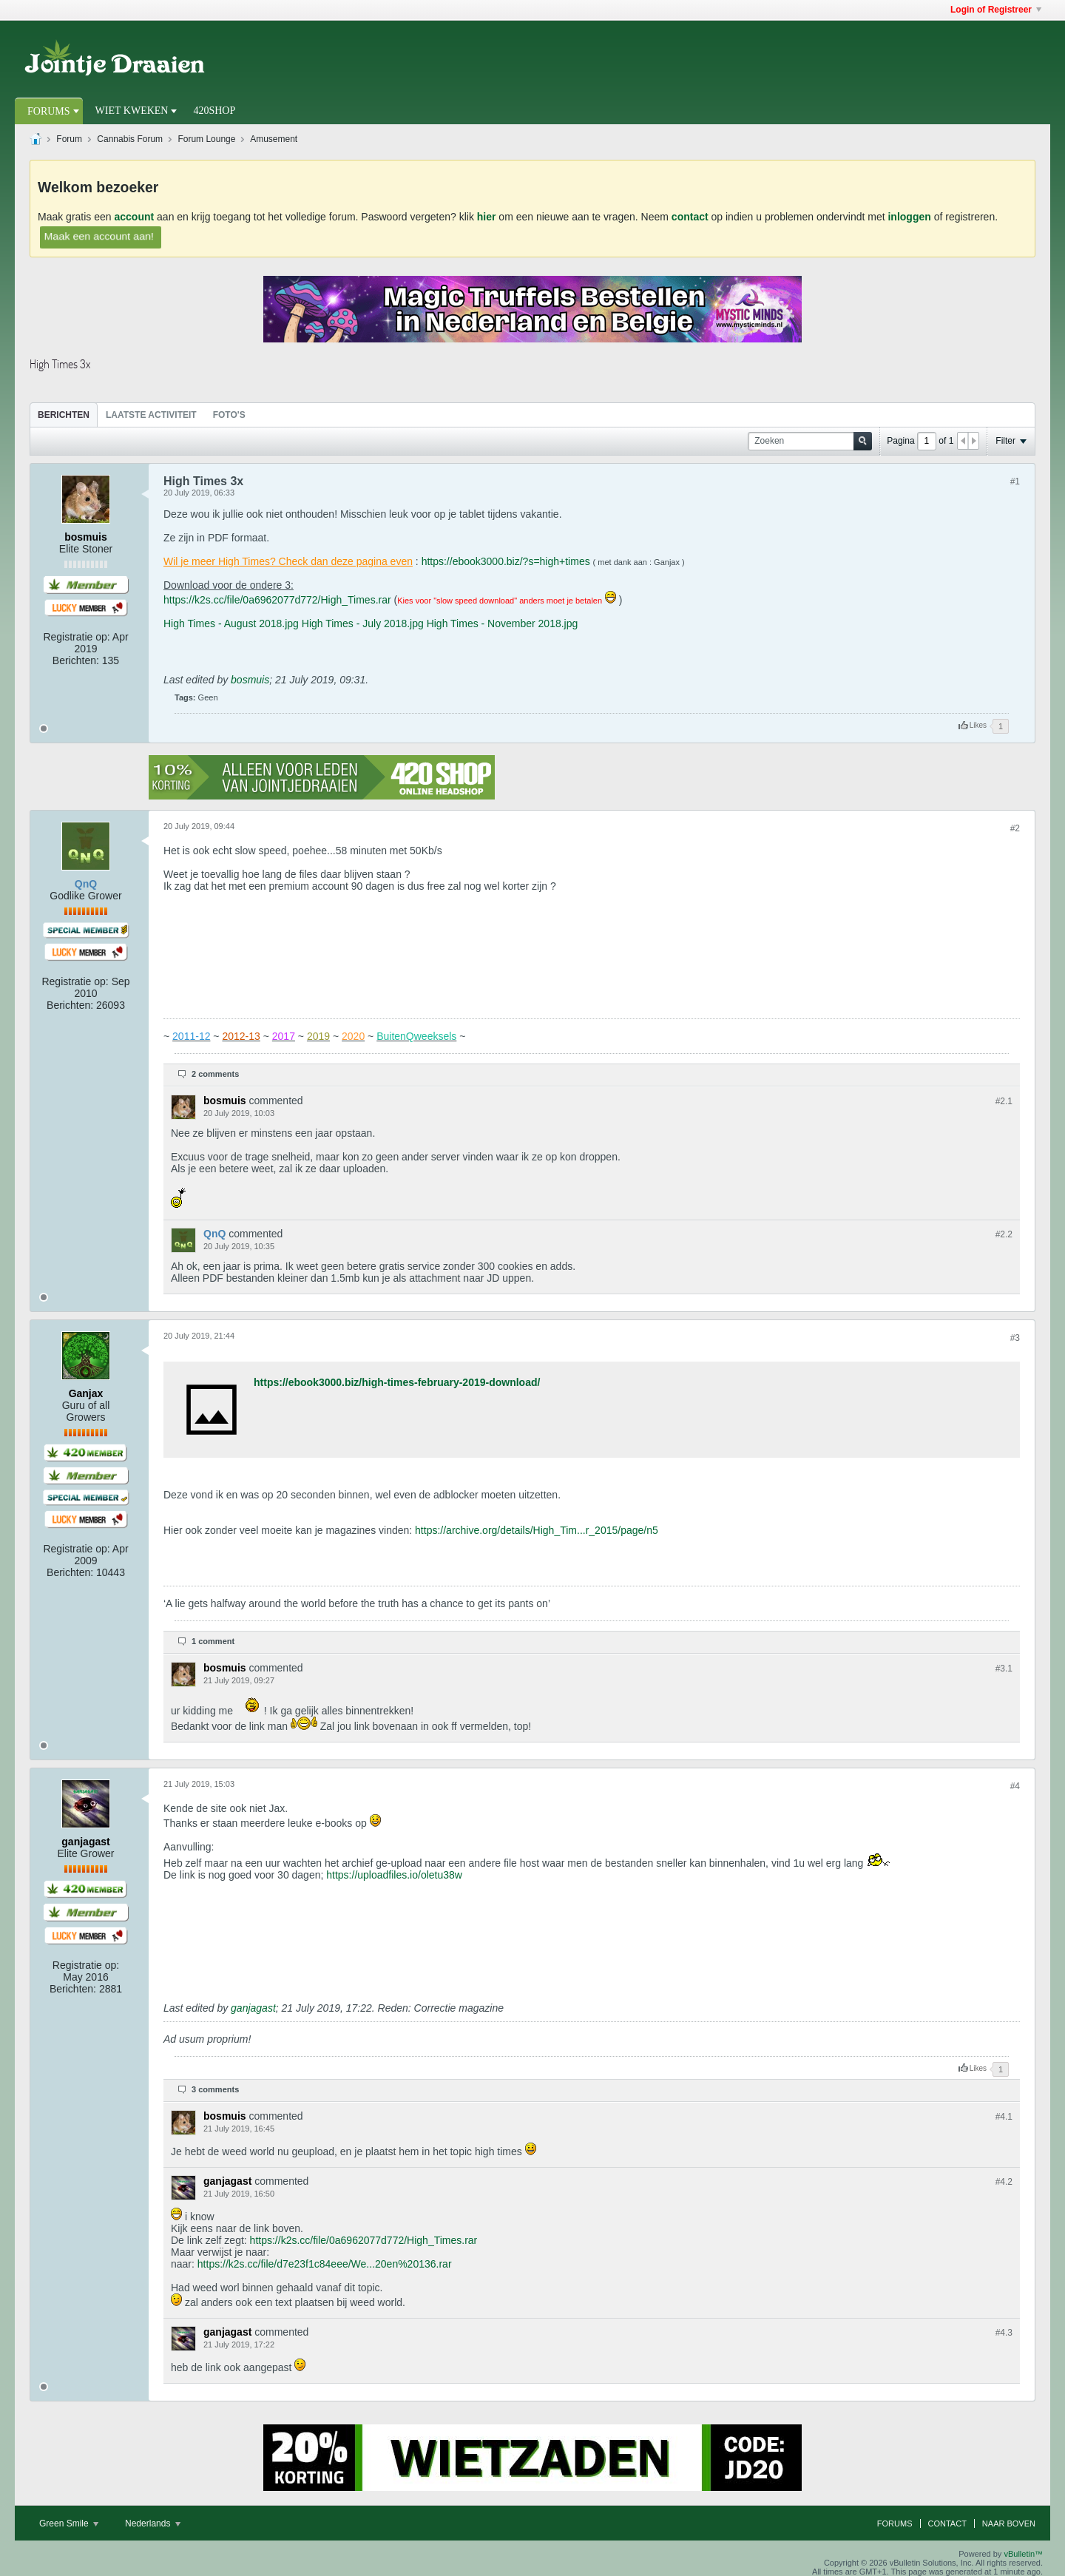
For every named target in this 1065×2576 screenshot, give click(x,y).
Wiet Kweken (132, 110)
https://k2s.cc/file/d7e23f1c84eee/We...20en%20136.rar (324, 2264)
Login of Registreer (995, 9)
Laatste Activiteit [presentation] (151, 415)
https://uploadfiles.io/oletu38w (394, 1875)
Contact (947, 2523)
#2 (1015, 828)
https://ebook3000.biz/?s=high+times (506, 561)
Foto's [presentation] (229, 415)
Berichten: (76, 660)
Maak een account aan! (98, 235)
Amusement (273, 139)
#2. (1003, 1101)
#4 (1015, 1786)
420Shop (214, 110)
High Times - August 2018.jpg (231, 623)
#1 (1015, 481)
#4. (1003, 2117)
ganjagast (253, 2008)
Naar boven (1008, 2523)
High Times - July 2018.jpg (363, 623)
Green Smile (68, 2523)
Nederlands (152, 2523)
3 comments (215, 2089)
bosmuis (250, 680)
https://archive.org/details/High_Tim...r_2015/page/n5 (536, 1530)
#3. (1003, 1668)
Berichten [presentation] (63, 415)
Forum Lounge (206, 139)
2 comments (215, 1073)
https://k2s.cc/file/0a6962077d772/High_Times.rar (277, 600)
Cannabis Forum (130, 139)
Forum (69, 139)
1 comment (213, 1641)
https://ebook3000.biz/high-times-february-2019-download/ (397, 1382)
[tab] (64, 414)
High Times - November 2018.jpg (502, 623)
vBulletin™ (1023, 2553)
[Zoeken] (810, 441)
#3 (1015, 1338)
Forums (48, 111)
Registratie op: (76, 637)
